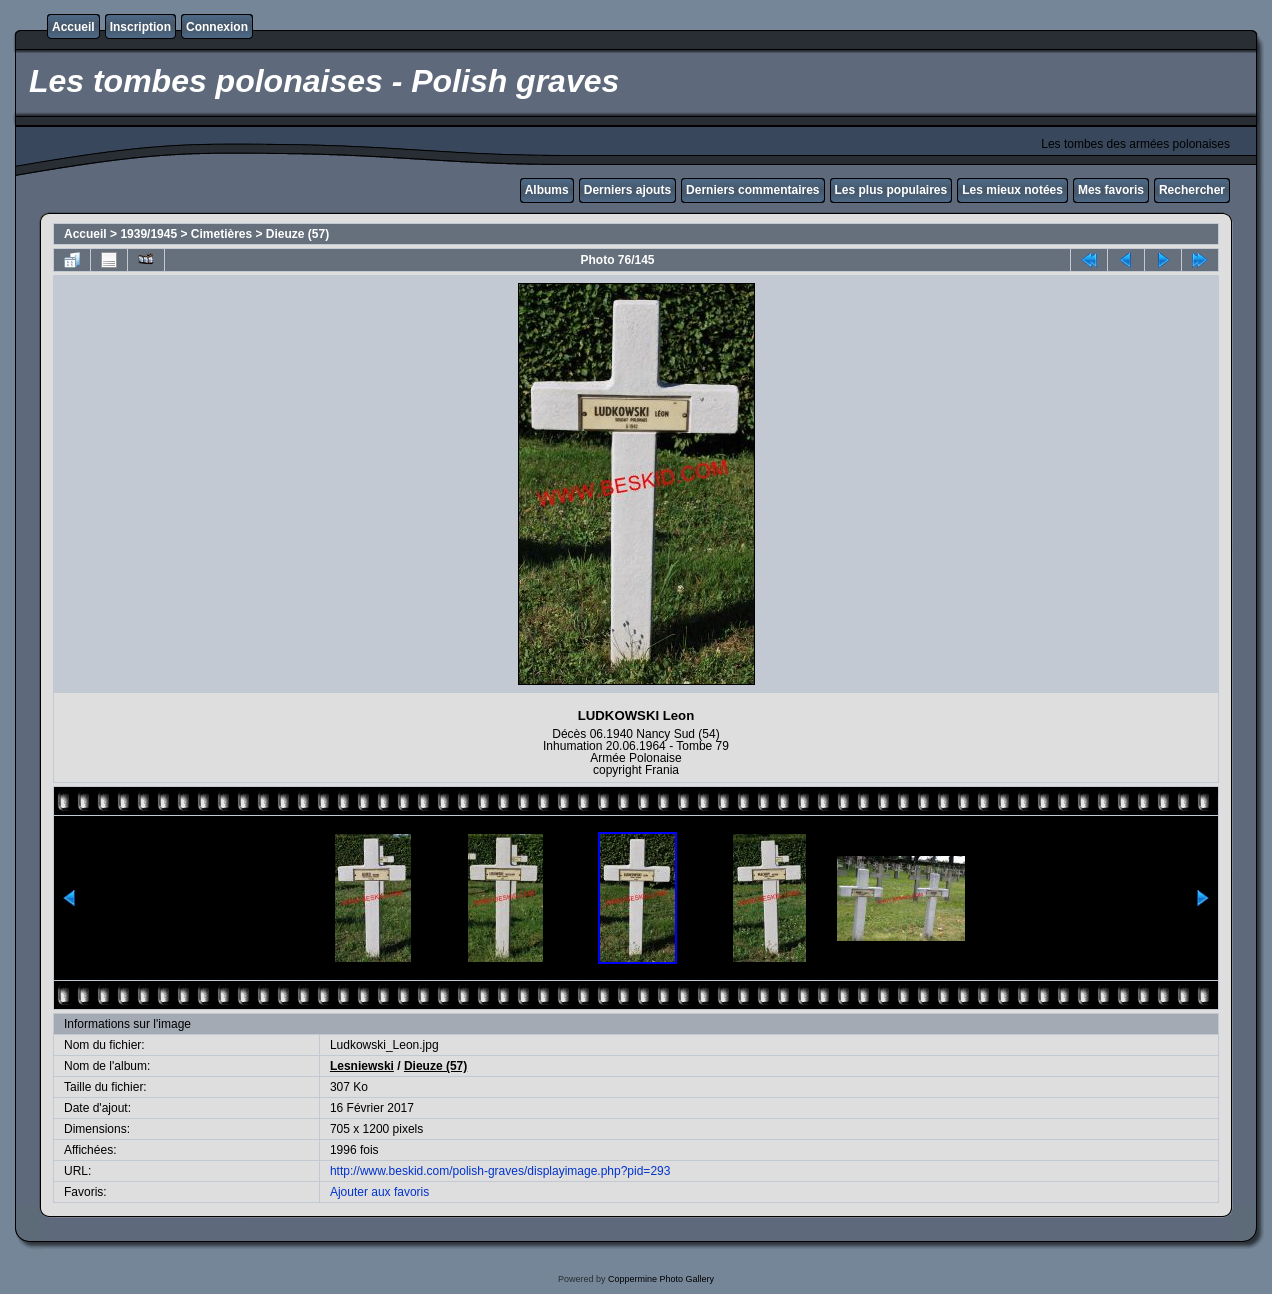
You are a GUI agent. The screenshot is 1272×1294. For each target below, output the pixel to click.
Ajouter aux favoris (379, 1192)
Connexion (217, 27)
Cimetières (221, 234)
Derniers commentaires (752, 190)
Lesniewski (362, 1066)
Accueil (73, 27)
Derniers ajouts (627, 190)
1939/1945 (148, 234)
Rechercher (1192, 190)
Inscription (140, 27)
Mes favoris (1111, 190)
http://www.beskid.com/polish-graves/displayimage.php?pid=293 (500, 1171)
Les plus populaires (891, 190)
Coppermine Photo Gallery (661, 1279)
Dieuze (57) (297, 234)
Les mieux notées (1012, 190)
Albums (547, 190)
